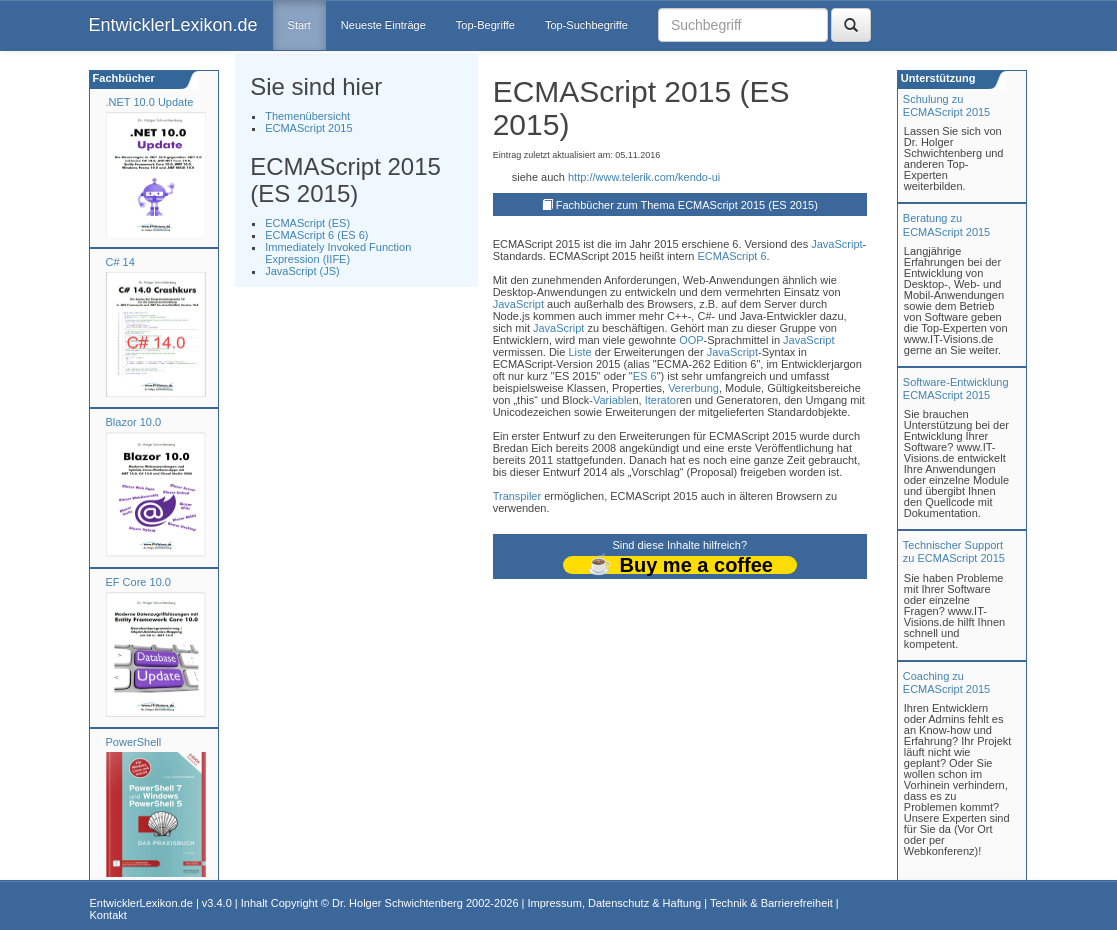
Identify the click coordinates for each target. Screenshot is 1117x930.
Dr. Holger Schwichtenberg (397, 903)
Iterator (662, 400)
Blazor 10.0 (134, 422)
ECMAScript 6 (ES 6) (316, 235)
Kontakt (108, 915)
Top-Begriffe (485, 25)
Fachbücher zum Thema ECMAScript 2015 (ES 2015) (687, 205)
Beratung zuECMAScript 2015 (946, 224)
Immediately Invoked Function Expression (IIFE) (338, 253)
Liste (579, 352)
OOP (691, 340)
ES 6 (645, 376)
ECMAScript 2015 (308, 128)
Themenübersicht (307, 116)
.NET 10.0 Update (150, 102)
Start (299, 25)
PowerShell (134, 742)
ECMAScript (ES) (307, 223)
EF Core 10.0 (138, 582)
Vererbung (693, 388)
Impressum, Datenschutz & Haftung (614, 903)
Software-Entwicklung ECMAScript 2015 (956, 388)
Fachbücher (122, 78)
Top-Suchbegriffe (586, 25)
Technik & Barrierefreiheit (771, 903)
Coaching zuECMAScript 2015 (946, 682)
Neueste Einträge (383, 25)
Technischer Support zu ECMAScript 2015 (954, 551)
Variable (613, 400)
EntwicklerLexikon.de (173, 25)
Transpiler (517, 496)
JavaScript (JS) (302, 271)
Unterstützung (937, 78)
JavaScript (836, 244)
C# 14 (120, 262)
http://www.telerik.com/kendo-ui (644, 177)
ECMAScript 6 (731, 256)
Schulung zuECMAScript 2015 (946, 105)
